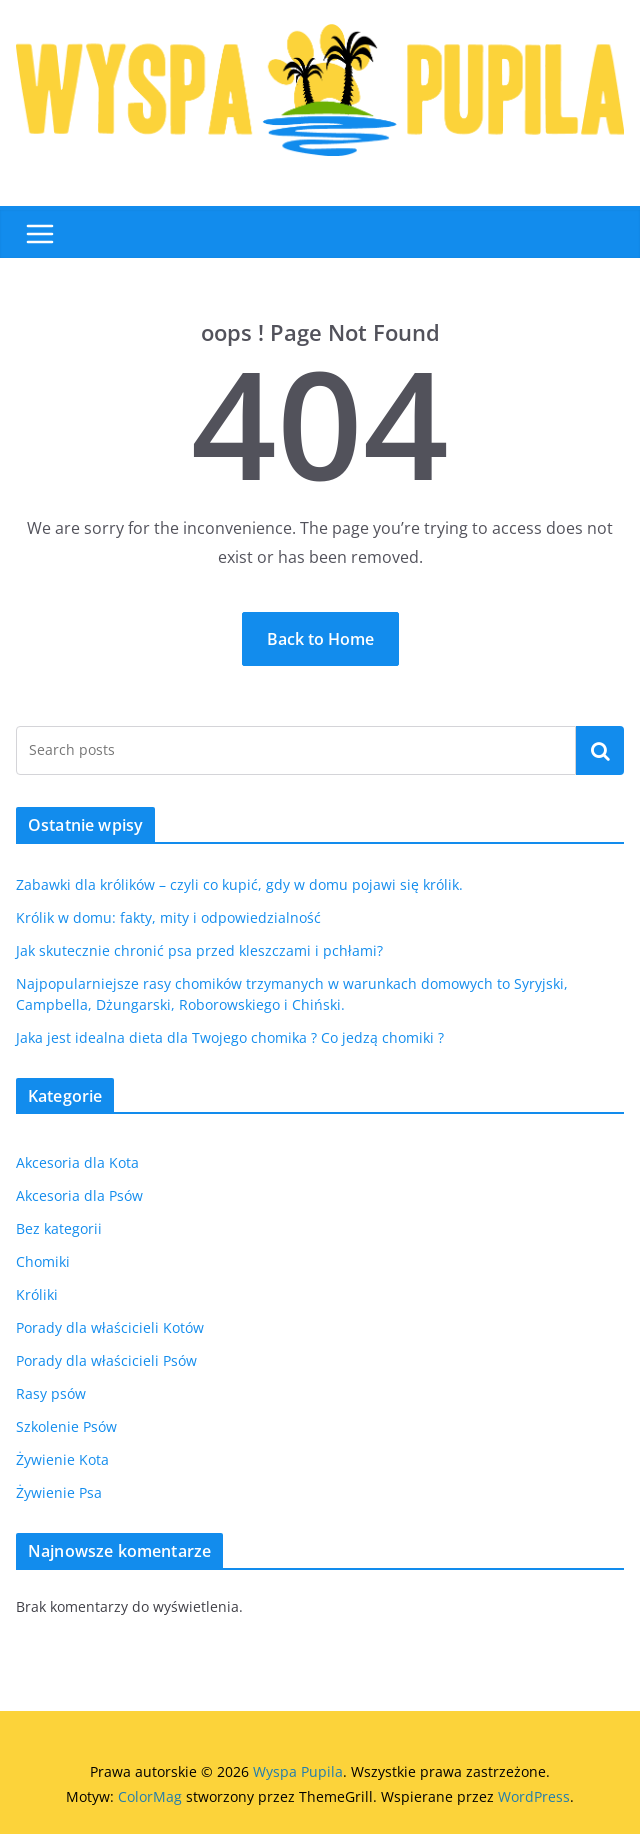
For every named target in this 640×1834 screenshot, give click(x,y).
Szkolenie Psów (66, 1426)
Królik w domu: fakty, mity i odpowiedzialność (168, 917)
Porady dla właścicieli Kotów (110, 1327)
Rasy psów (51, 1393)
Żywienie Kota (62, 1459)
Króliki (37, 1294)
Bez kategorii (59, 1228)
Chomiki (43, 1261)
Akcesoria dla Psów (79, 1195)
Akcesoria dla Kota (77, 1162)
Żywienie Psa (59, 1492)
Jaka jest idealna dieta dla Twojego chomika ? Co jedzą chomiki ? (230, 1037)
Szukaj (600, 750)
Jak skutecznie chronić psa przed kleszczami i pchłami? (199, 950)
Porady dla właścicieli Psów (106, 1360)
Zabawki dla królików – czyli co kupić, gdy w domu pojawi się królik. (239, 884)
